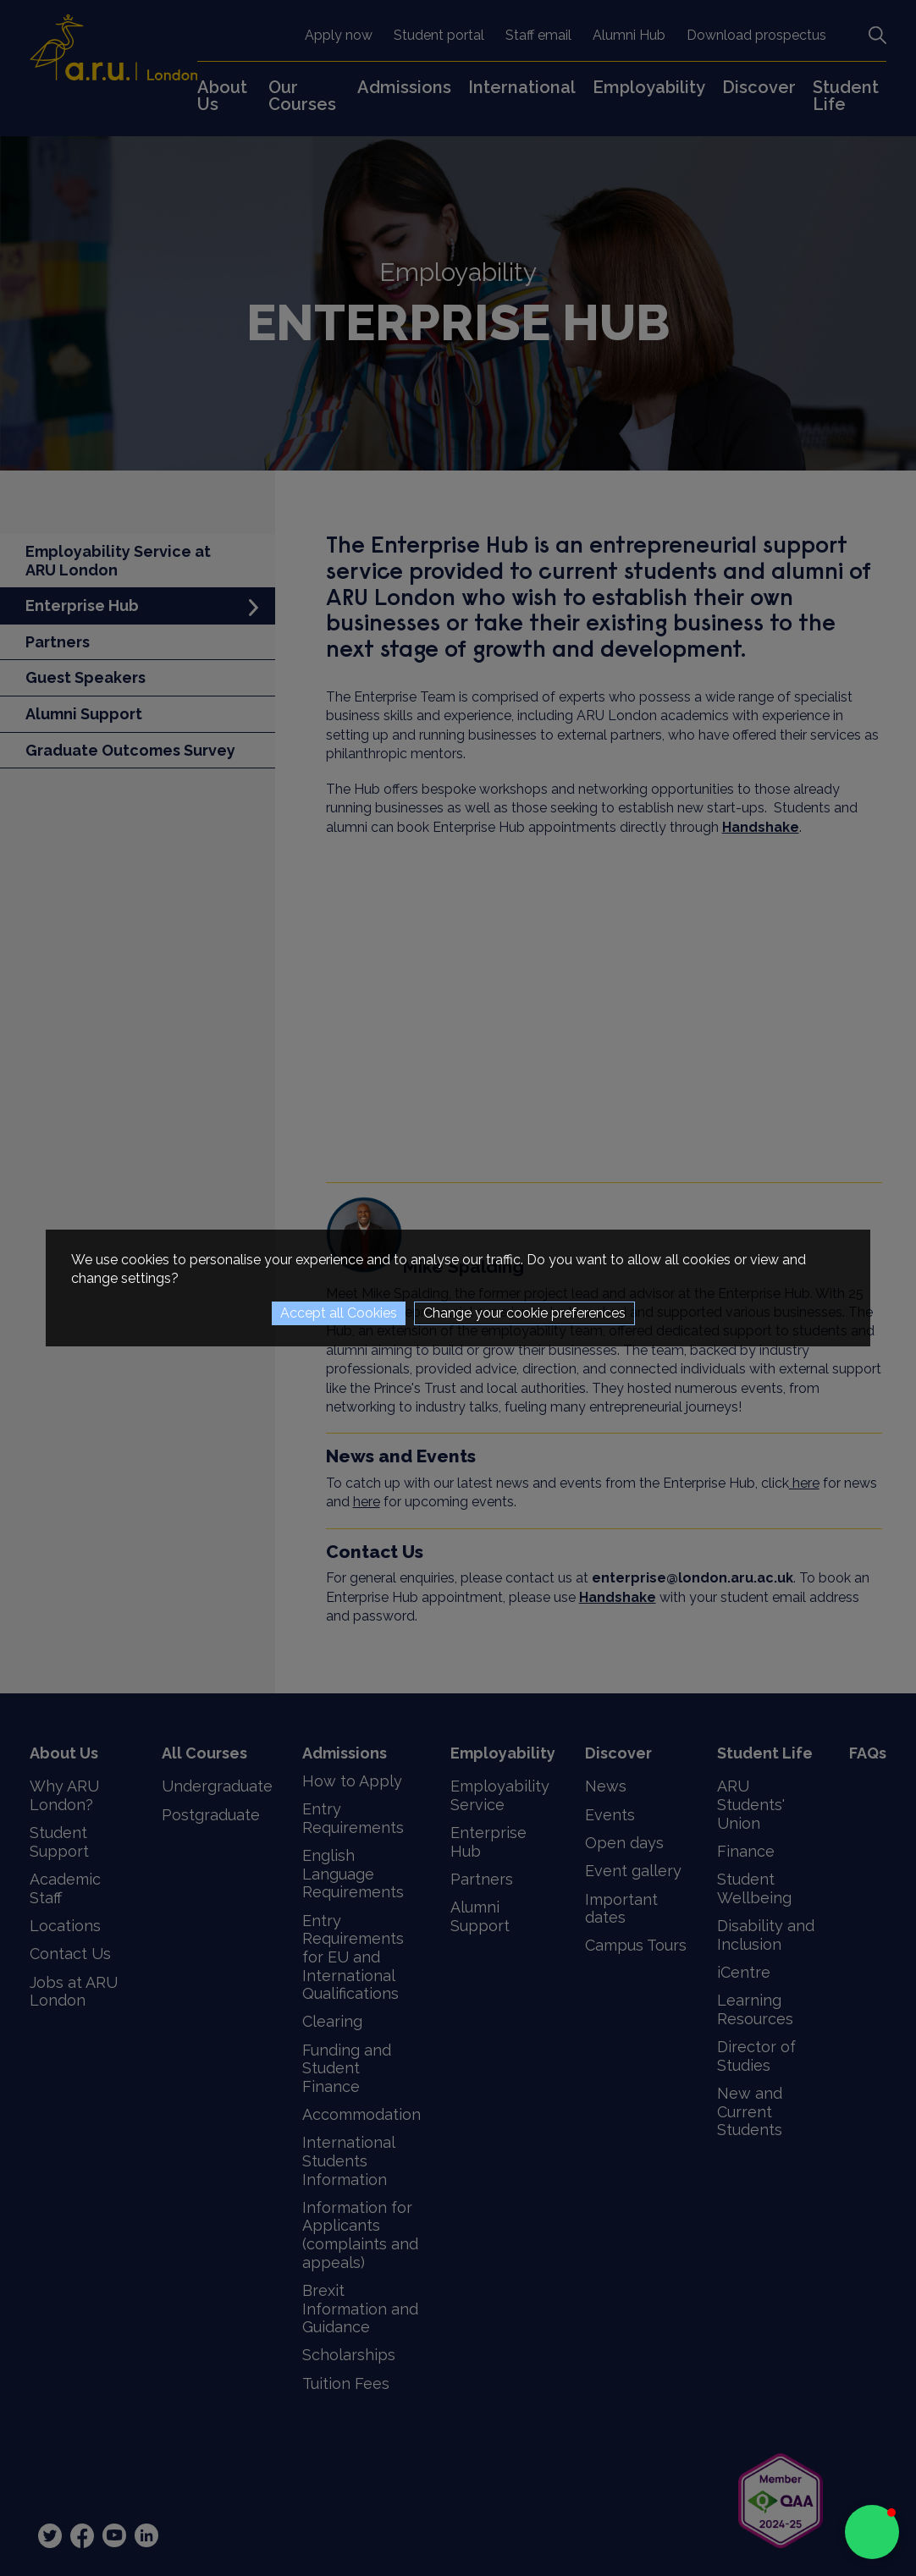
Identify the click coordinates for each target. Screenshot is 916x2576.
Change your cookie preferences (524, 1313)
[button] (872, 2532)
